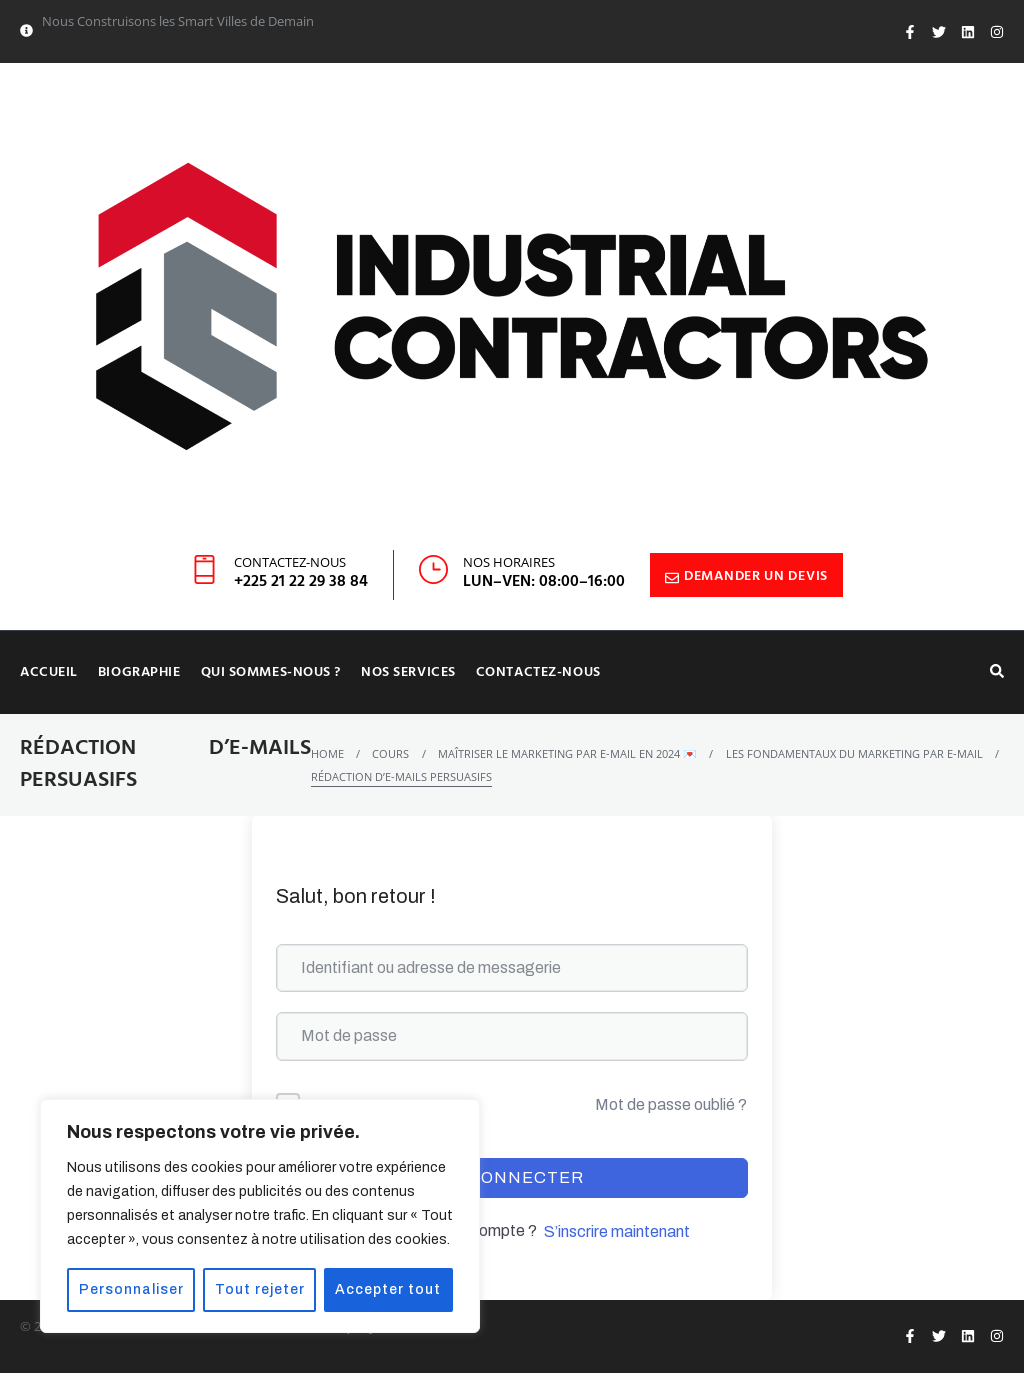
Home (327, 753)
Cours (390, 753)
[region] (260, 1216)
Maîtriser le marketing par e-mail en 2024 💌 (567, 753)
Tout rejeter (260, 1289)
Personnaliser (131, 1289)
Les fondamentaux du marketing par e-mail (854, 753)
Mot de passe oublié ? (671, 1104)
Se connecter (512, 1177)
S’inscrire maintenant (617, 1231)
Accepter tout (389, 1289)
